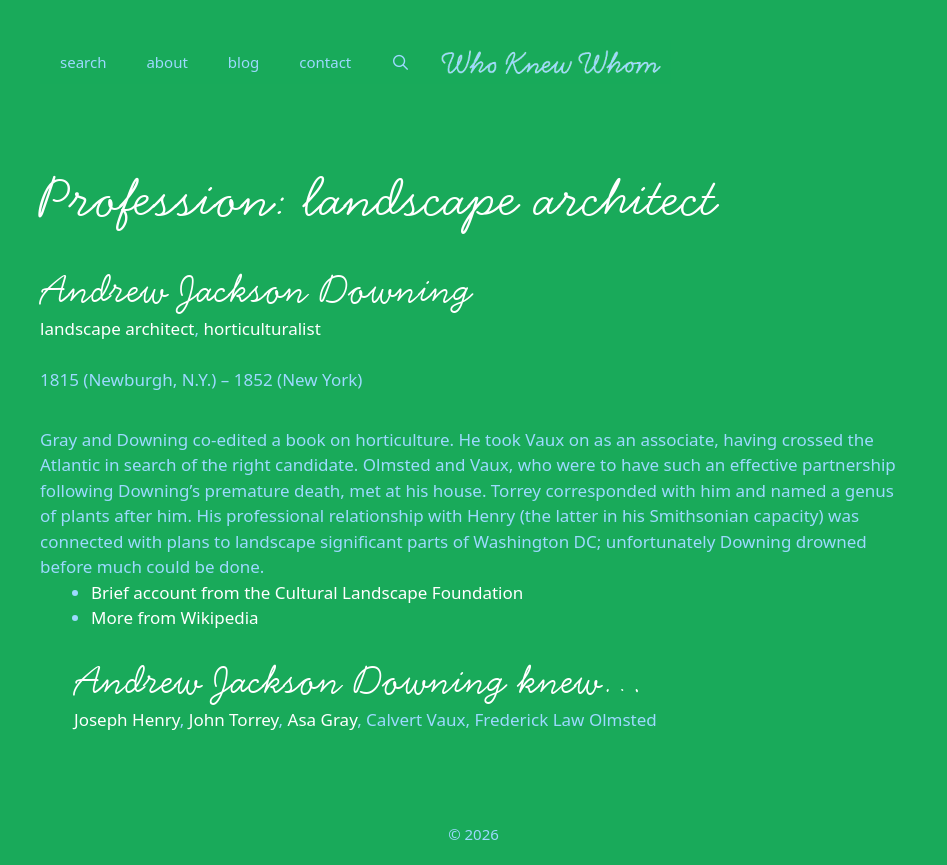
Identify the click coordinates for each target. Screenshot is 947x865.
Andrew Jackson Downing (256, 290)
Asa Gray (323, 719)
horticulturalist (261, 328)
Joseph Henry (127, 719)
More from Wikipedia (175, 617)
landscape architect (117, 328)
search (83, 62)
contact (325, 62)
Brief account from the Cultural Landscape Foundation (307, 592)
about (166, 62)
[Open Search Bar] (400, 62)
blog (243, 62)
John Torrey (234, 719)
